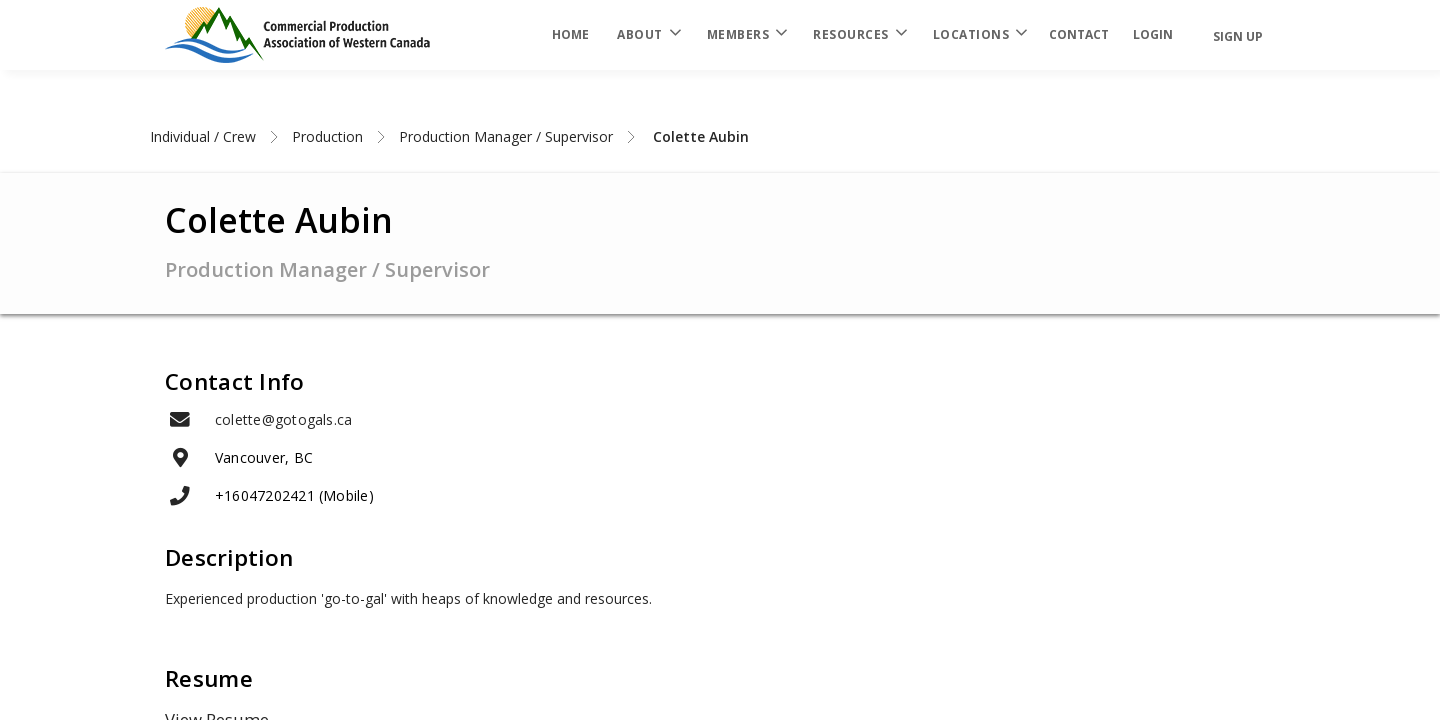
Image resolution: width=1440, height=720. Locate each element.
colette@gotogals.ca (283, 419)
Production (327, 136)
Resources (859, 35)
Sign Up (1238, 36)
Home (570, 34)
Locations (979, 35)
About (648, 35)
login (1153, 34)
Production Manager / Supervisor (506, 136)
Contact (1079, 34)
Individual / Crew (203, 136)
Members (746, 35)
